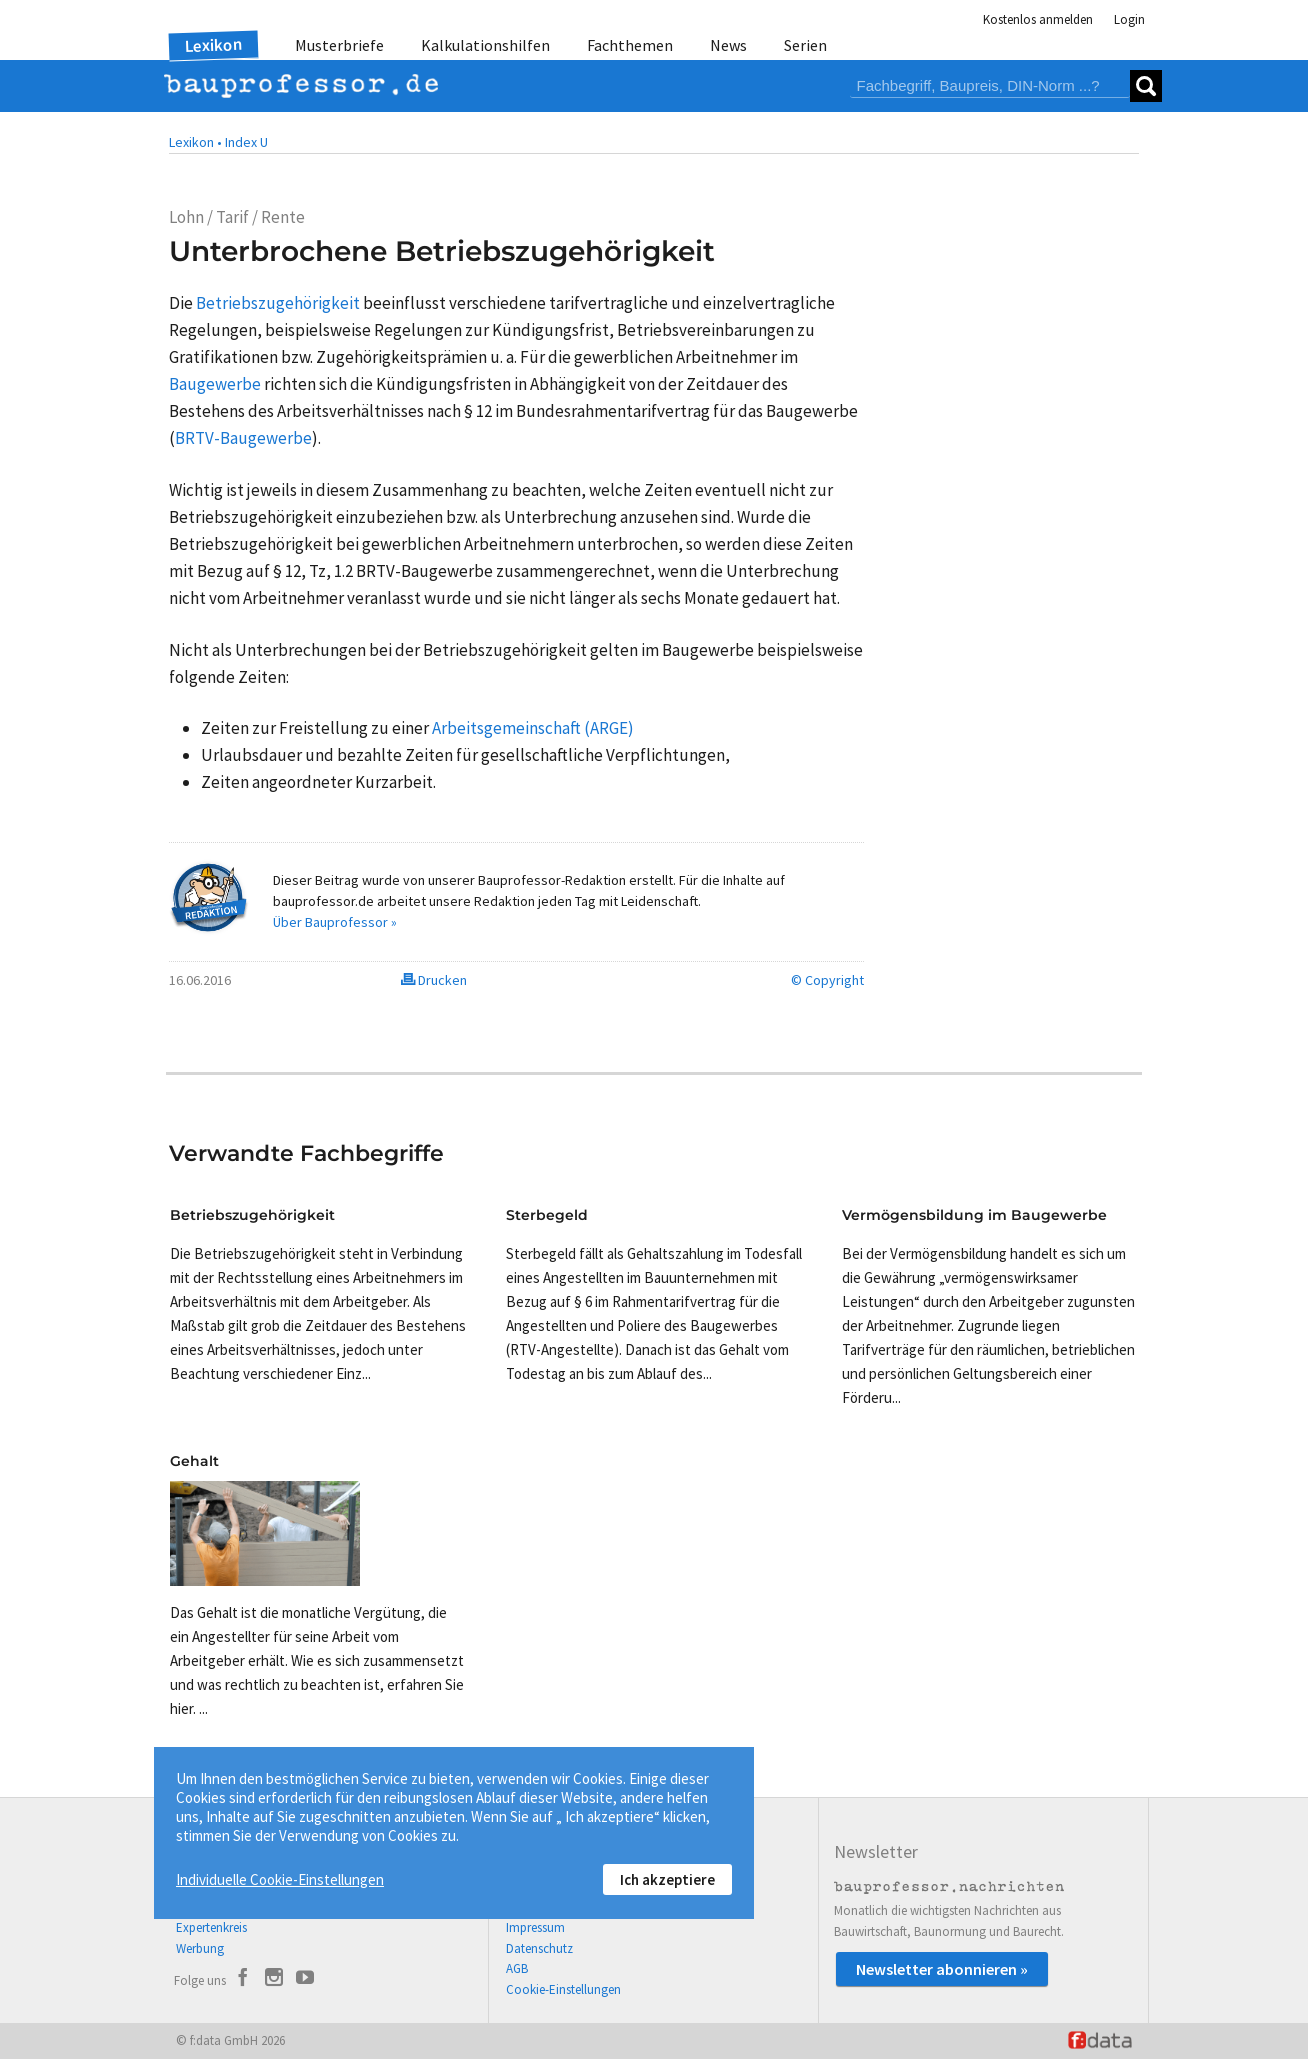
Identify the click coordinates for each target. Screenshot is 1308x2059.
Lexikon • (195, 142)
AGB (517, 1968)
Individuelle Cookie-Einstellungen (280, 1879)
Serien (805, 45)
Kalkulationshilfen (485, 45)
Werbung (200, 1948)
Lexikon (214, 45)
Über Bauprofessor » (335, 922)
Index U (246, 142)
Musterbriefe (339, 45)
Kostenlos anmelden (1038, 19)
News (728, 45)
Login (1129, 19)
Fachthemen (630, 45)
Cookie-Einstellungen (563, 1989)
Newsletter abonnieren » (942, 1969)
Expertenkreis (211, 1927)
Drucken (434, 980)
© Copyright (827, 980)
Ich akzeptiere (667, 1879)
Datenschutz (539, 1948)
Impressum (535, 1927)
